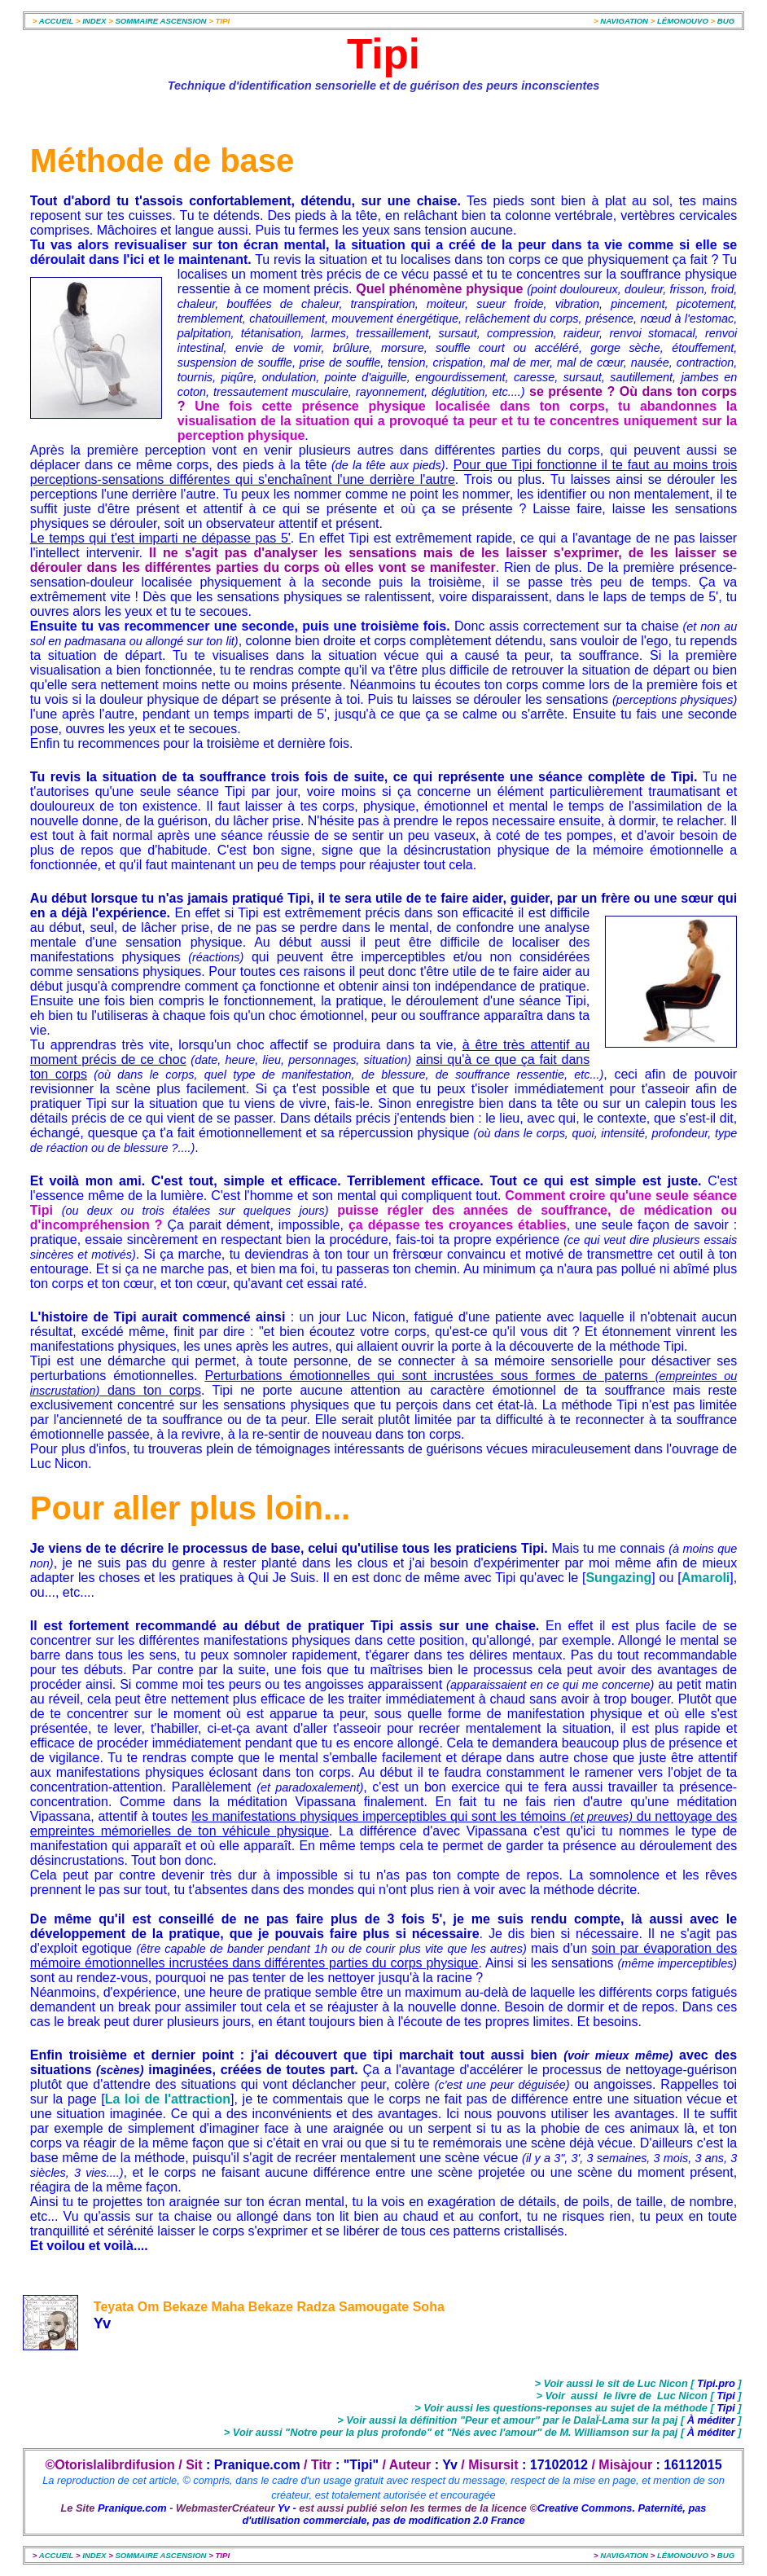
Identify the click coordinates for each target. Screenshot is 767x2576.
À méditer (713, 2420)
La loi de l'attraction (167, 2099)
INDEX (95, 20)
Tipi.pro (717, 2383)
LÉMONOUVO (682, 20)
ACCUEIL (56, 20)
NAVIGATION (625, 20)
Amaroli (706, 1578)
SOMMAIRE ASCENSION (160, 20)
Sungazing (618, 1578)
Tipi (726, 2395)
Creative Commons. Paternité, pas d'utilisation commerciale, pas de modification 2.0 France (474, 2514)
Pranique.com (132, 2508)
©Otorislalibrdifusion (109, 2465)
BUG (725, 20)
